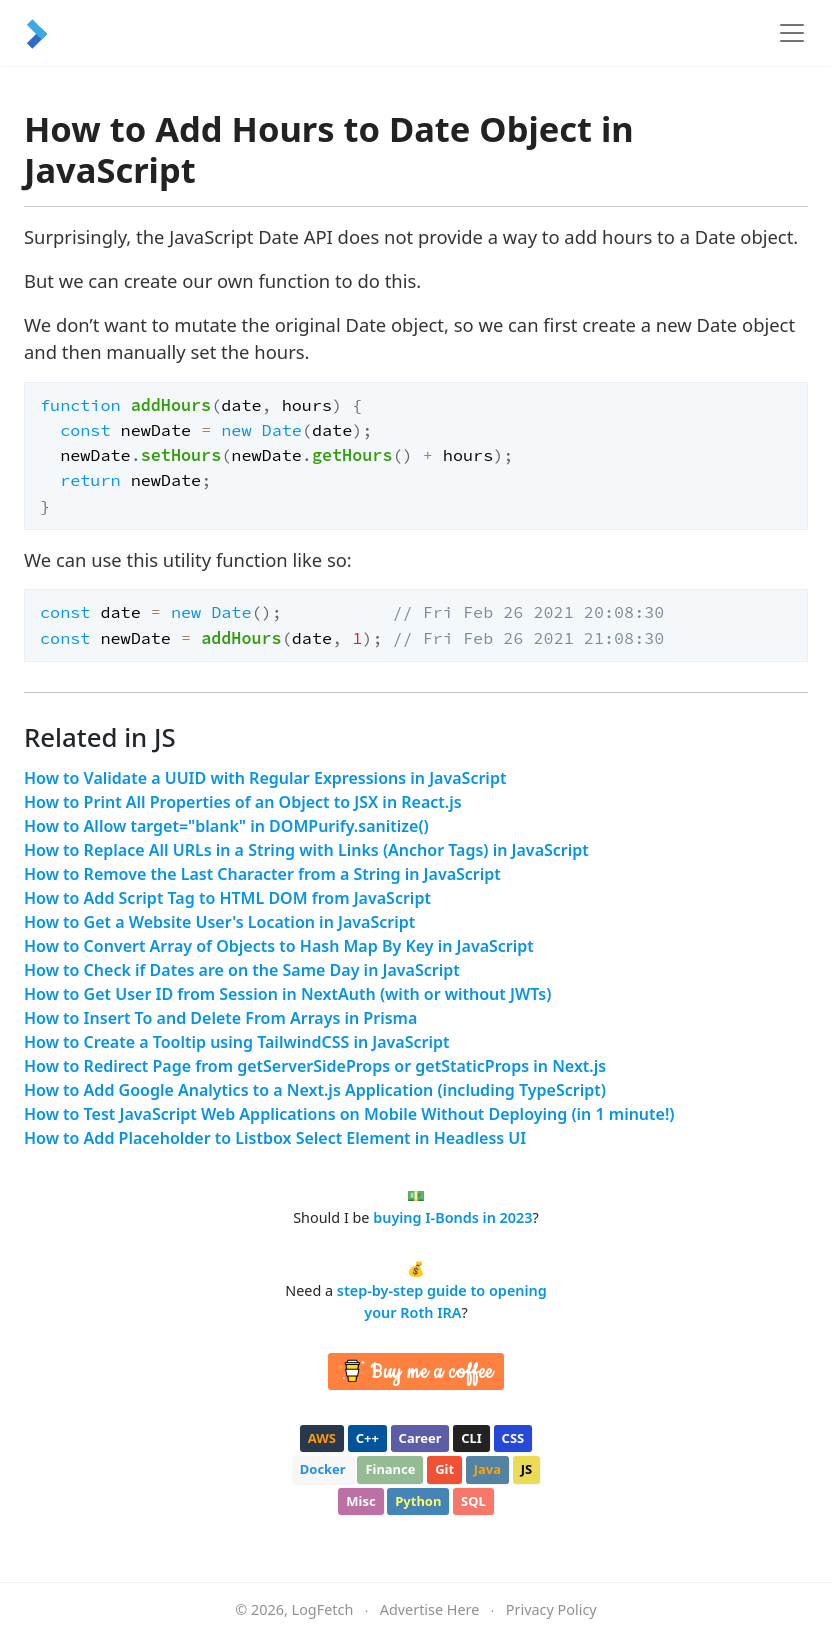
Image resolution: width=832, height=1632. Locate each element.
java (487, 1469)
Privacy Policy (551, 1609)
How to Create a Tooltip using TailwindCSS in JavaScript (237, 1042)
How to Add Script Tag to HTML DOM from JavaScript (227, 898)
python (418, 1501)
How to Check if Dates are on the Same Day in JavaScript (242, 970)
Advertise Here (430, 1609)
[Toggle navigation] (792, 33)
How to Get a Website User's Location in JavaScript (219, 922)
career (420, 1438)
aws (322, 1438)
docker (323, 1469)
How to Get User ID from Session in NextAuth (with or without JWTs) (287, 994)
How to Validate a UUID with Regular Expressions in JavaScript (265, 778)
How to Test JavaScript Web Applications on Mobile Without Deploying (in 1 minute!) (349, 1114)
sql (473, 1501)
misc (360, 1501)
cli (471, 1438)
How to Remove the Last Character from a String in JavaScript (262, 874)
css (513, 1438)
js (526, 1469)
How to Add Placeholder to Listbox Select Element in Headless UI (275, 1138)
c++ (367, 1438)
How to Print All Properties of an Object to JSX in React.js (243, 802)
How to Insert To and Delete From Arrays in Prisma (220, 1018)
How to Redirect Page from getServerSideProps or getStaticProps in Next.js (315, 1066)
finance (390, 1469)
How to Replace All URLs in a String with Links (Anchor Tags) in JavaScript (306, 850)
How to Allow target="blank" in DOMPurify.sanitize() (226, 826)
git (444, 1469)
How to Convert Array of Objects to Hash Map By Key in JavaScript (279, 946)
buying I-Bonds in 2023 (452, 1217)
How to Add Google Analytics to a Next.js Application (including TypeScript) (315, 1090)
